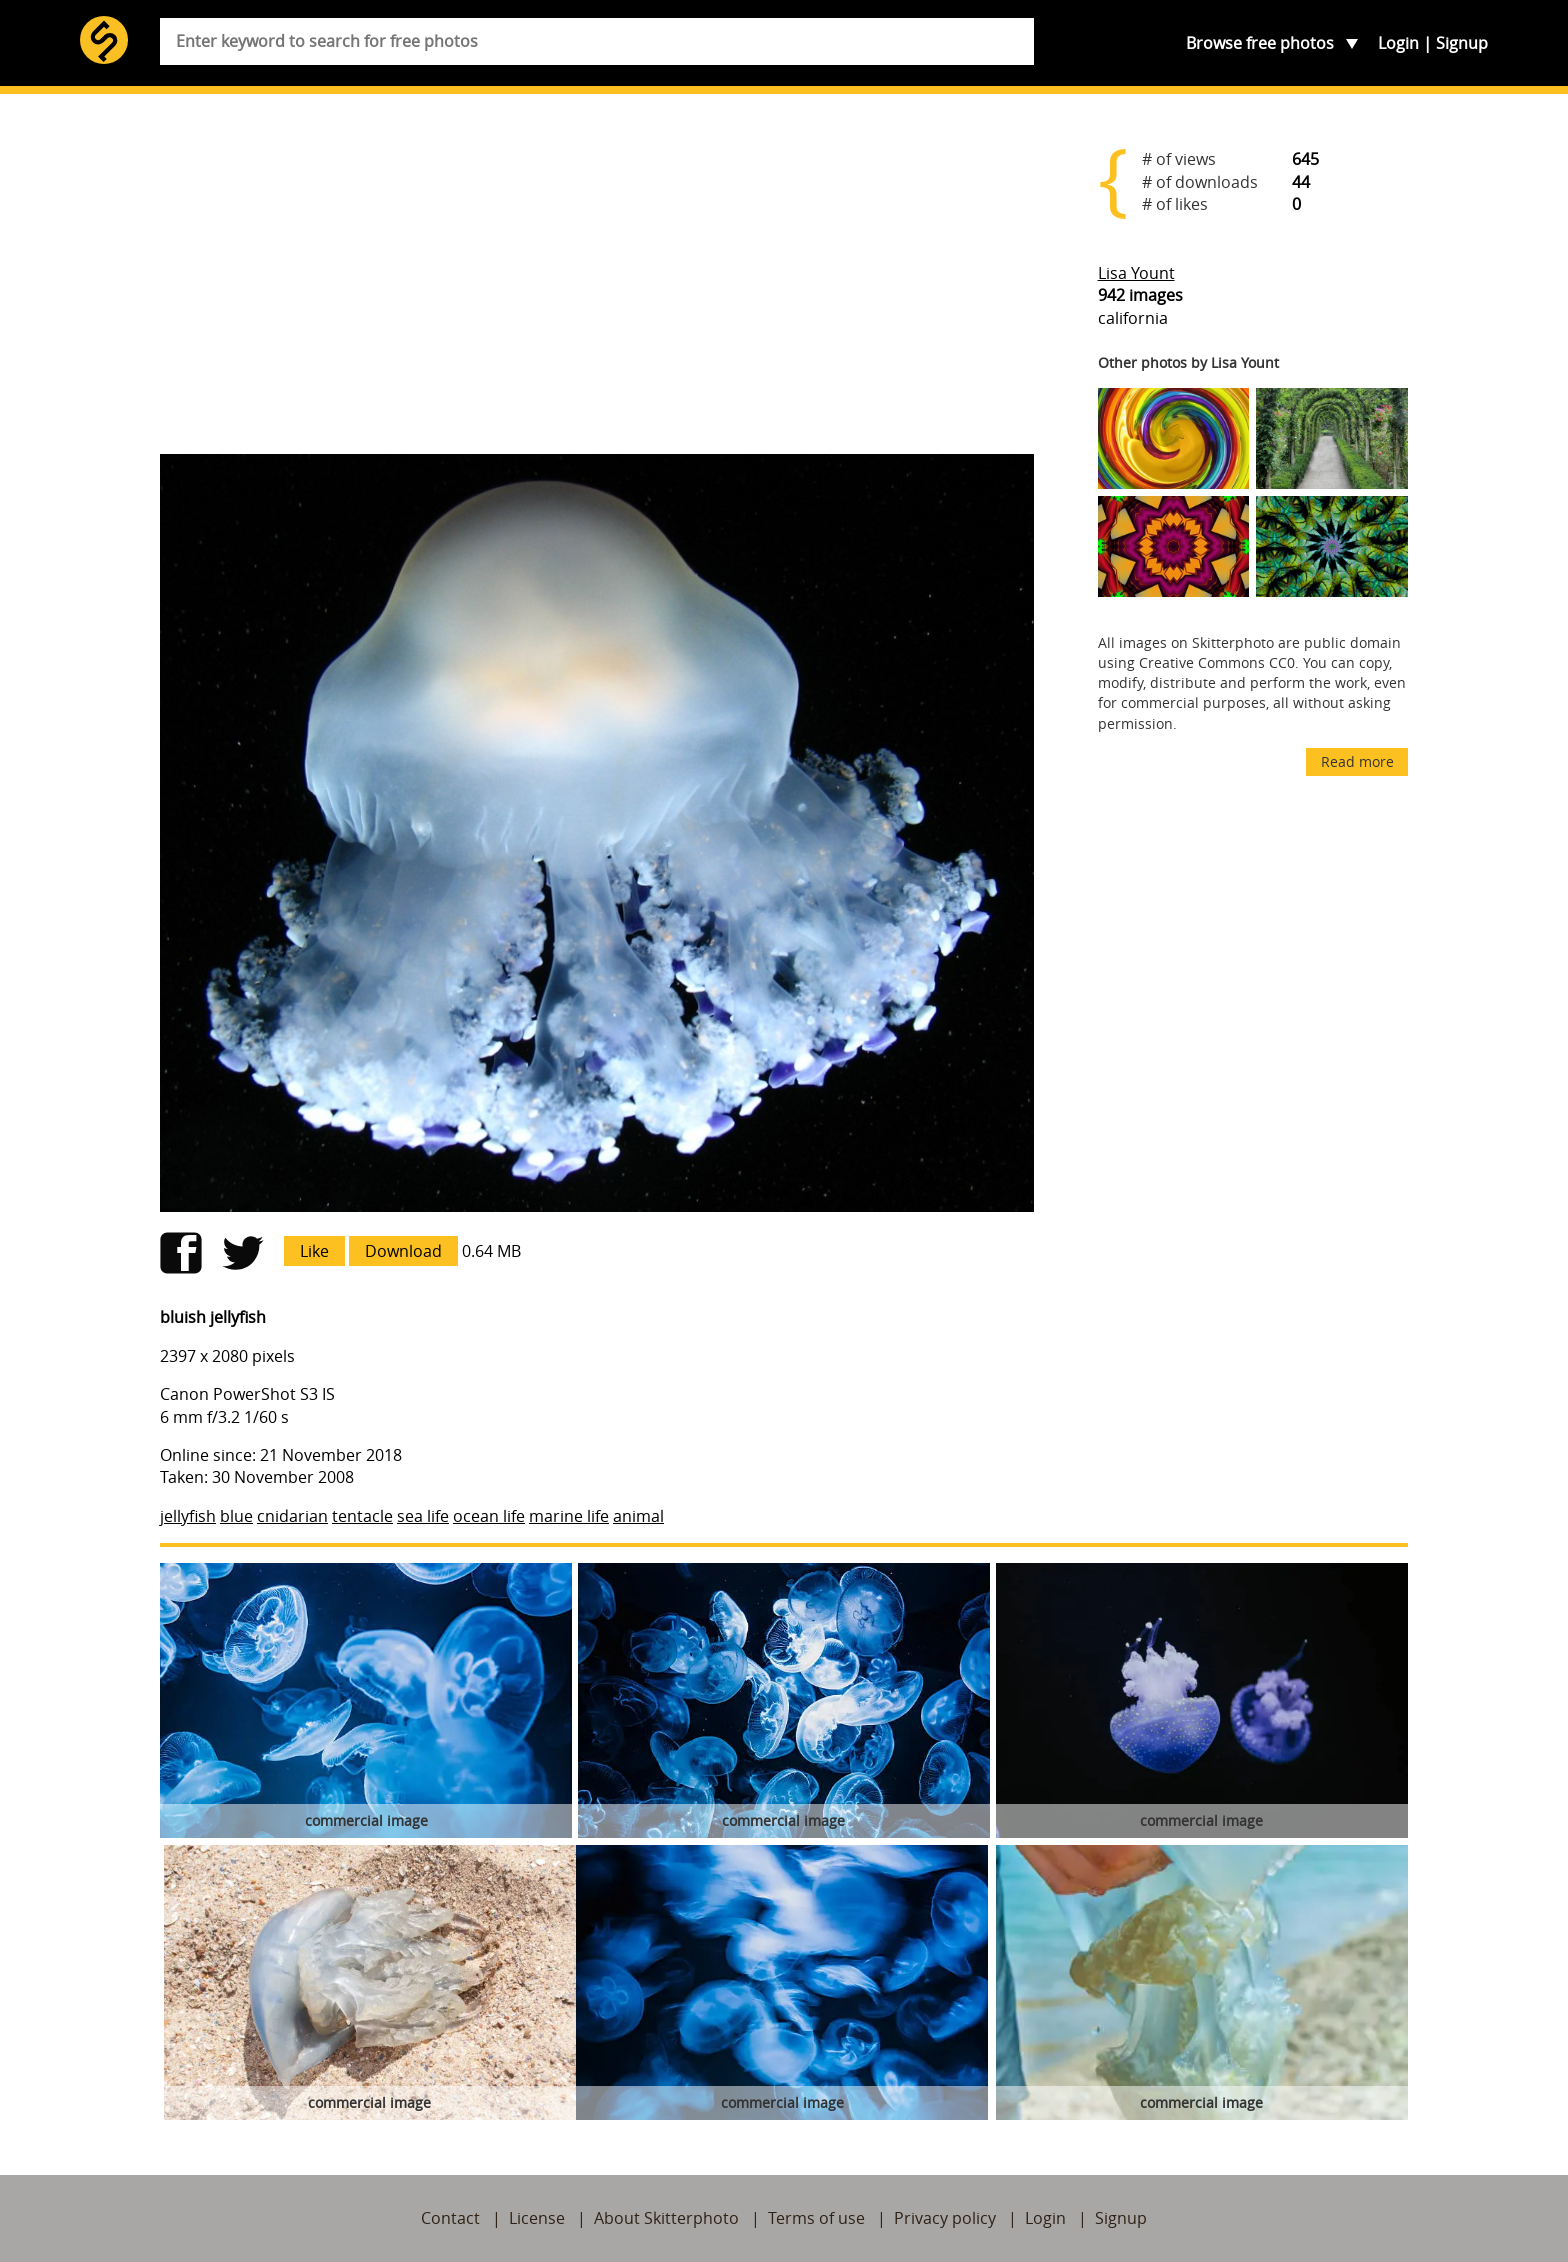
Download (403, 1251)
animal (638, 1516)
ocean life (489, 1516)
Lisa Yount (1136, 273)
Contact (450, 2218)
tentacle (362, 1516)
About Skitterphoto (666, 2218)
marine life (569, 1516)
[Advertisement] (597, 282)
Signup (1462, 43)
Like (314, 1251)
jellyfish (188, 1516)
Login (1398, 43)
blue (236, 1516)
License (537, 2218)
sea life (423, 1516)
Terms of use (816, 2218)
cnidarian (292, 1516)
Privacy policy (945, 2218)
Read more (1357, 761)
